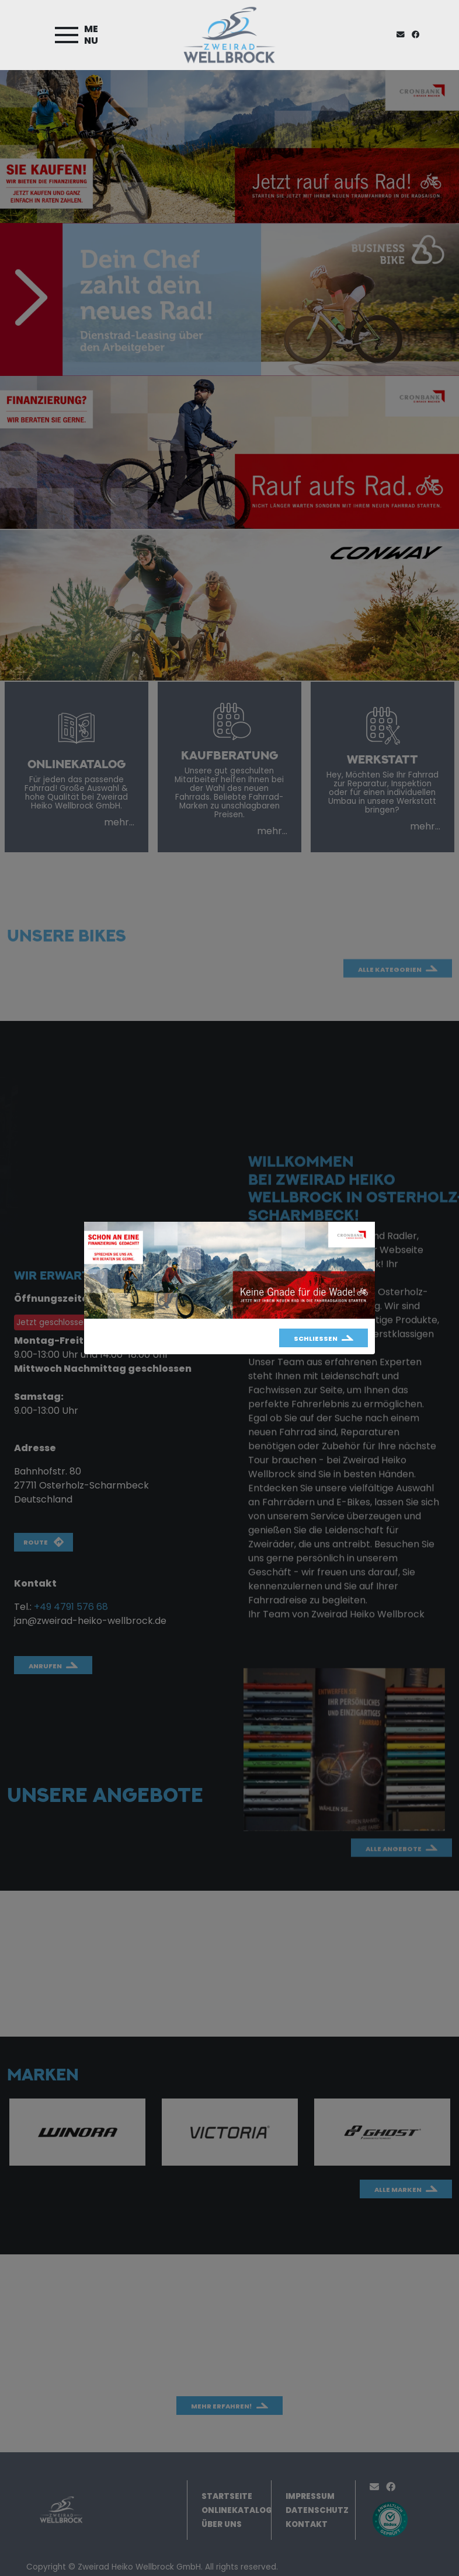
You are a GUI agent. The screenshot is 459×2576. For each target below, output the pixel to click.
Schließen (316, 1338)
